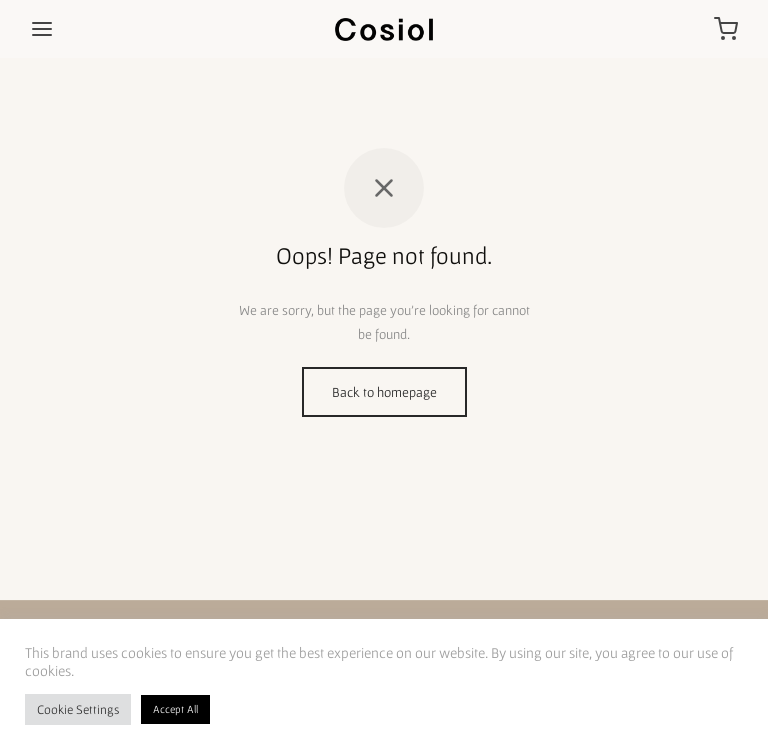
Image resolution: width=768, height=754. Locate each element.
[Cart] (726, 29)
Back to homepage (384, 392)
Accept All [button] (175, 709)
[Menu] (42, 29)
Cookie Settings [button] (78, 709)
